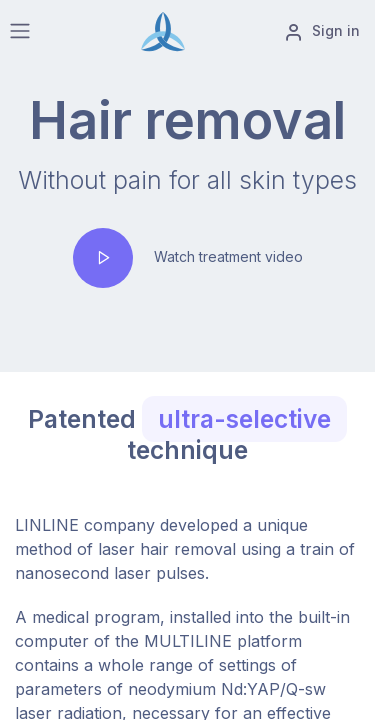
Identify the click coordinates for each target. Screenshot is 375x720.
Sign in (322, 32)
